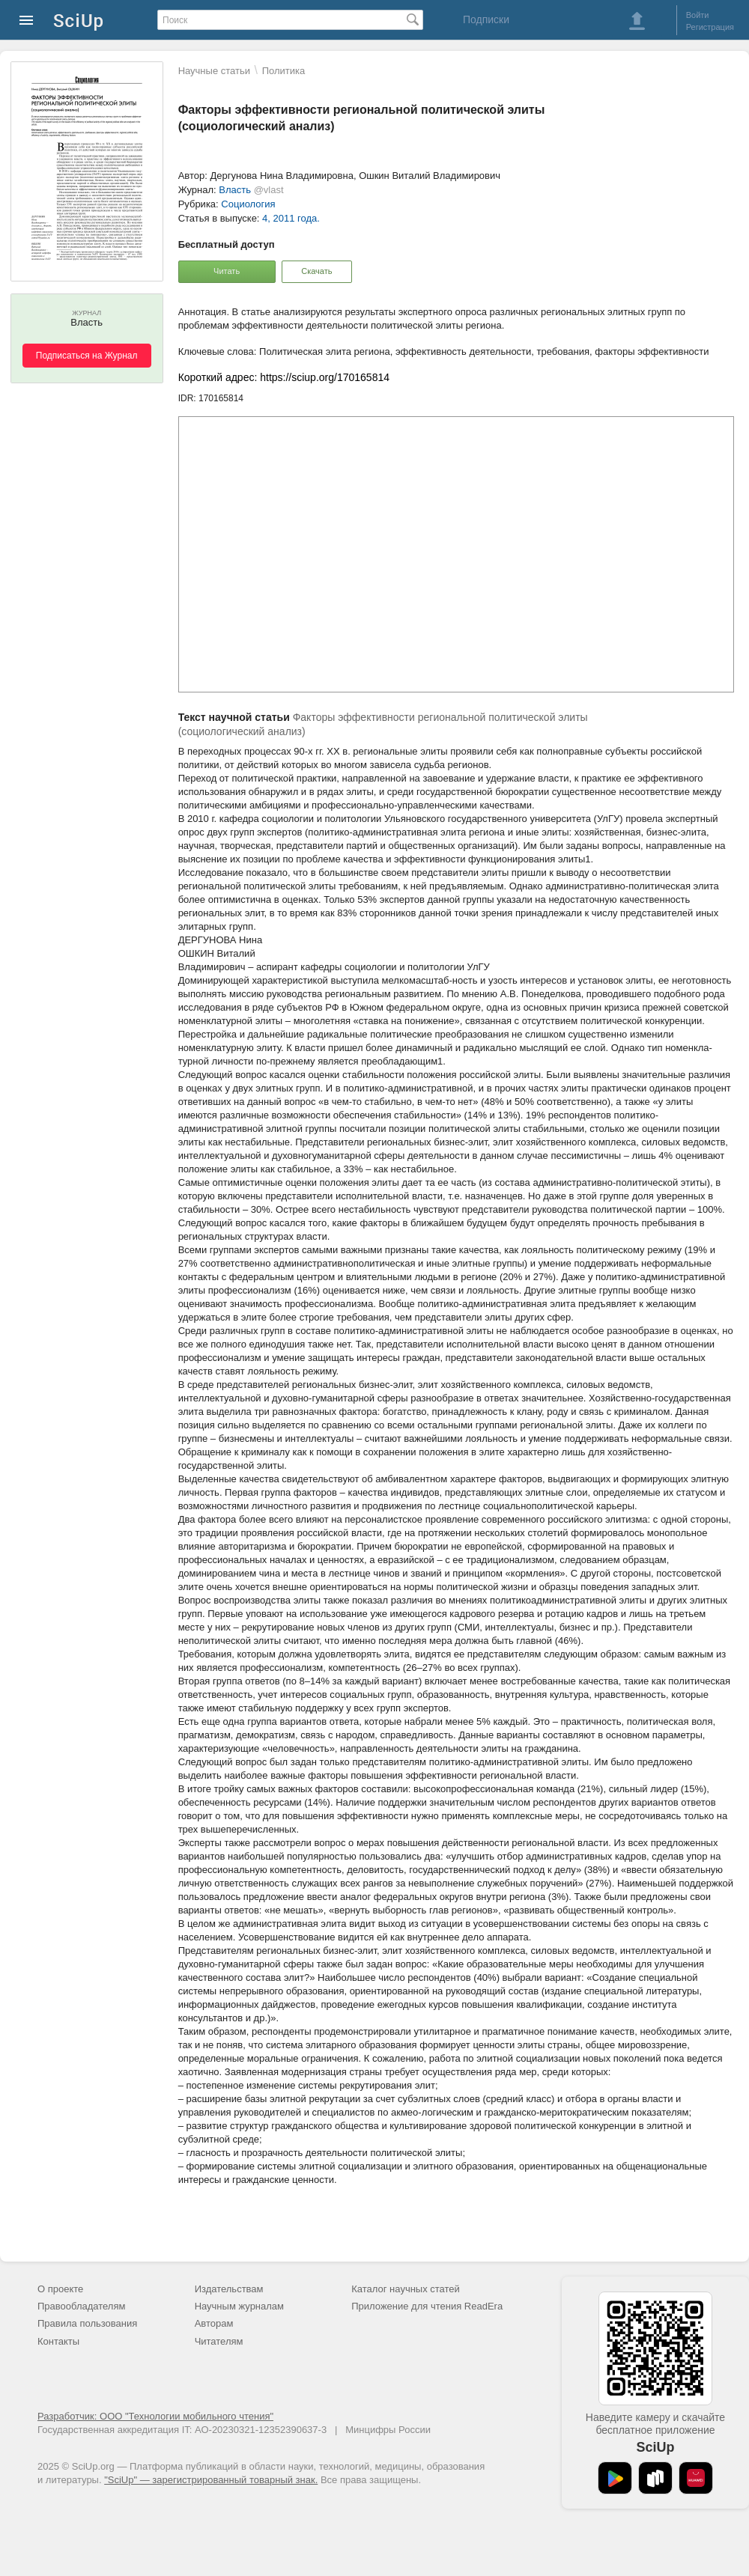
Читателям (219, 2341)
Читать (226, 271)
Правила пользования (87, 2323)
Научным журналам (239, 2306)
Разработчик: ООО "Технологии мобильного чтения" (155, 2416)
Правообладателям (81, 2306)
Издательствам (229, 2289)
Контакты (58, 2341)
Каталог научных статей (405, 2289)
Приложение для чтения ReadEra (427, 2306)
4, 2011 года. (291, 218)
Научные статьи (214, 70)
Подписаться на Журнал (87, 355)
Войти (697, 14)
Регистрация (710, 26)
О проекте (60, 2289)
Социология (248, 204)
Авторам (214, 2323)
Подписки (486, 19)
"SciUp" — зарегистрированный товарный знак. (211, 2479)
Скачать (316, 271)
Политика (284, 70)
